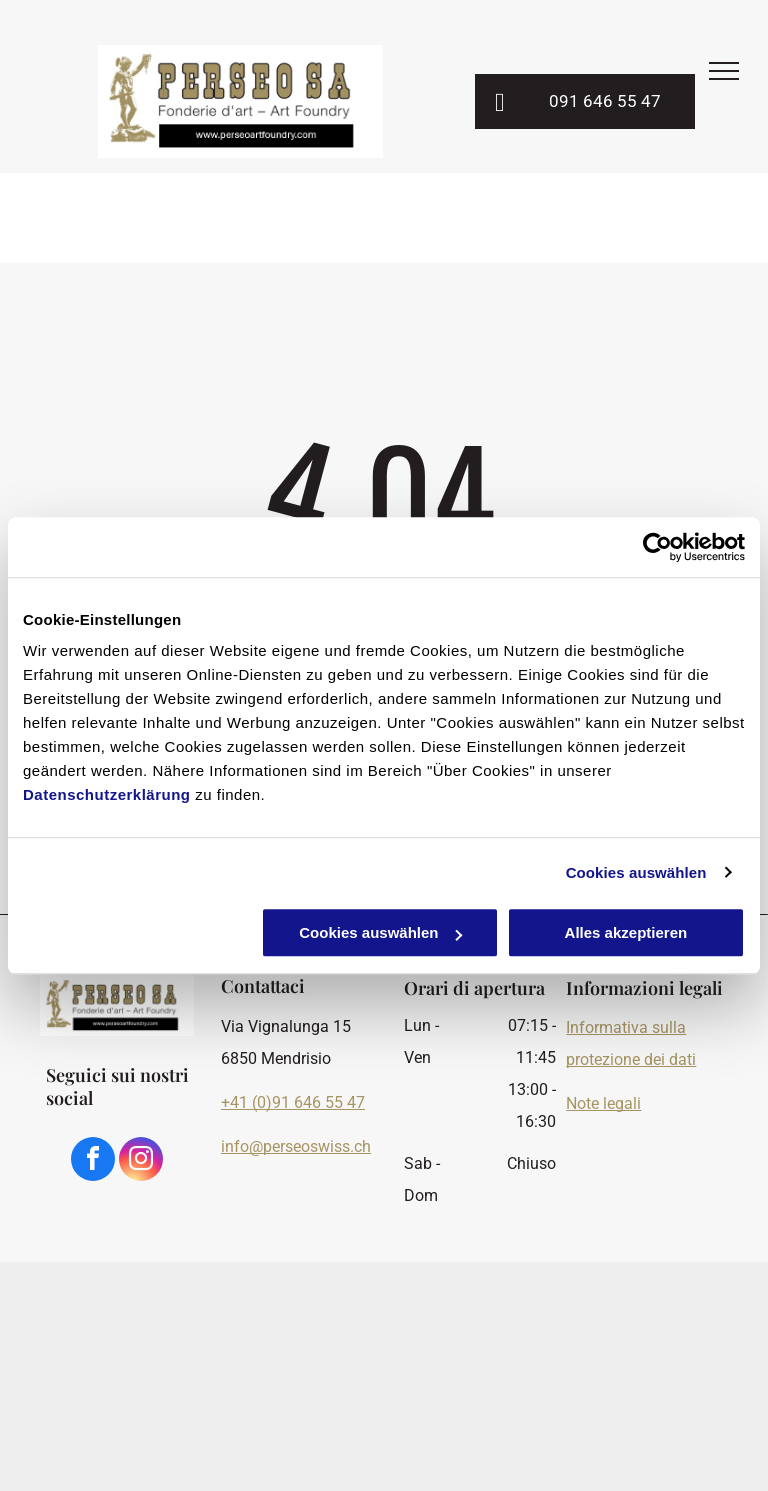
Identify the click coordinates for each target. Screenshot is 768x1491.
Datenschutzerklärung (107, 794)
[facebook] (93, 1161)
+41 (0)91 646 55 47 (293, 1102)
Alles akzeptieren (626, 932)
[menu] (724, 71)
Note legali (603, 1103)
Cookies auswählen (636, 872)
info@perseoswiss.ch (296, 1146)
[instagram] (141, 1161)
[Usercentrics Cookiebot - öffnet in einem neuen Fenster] (657, 547)
